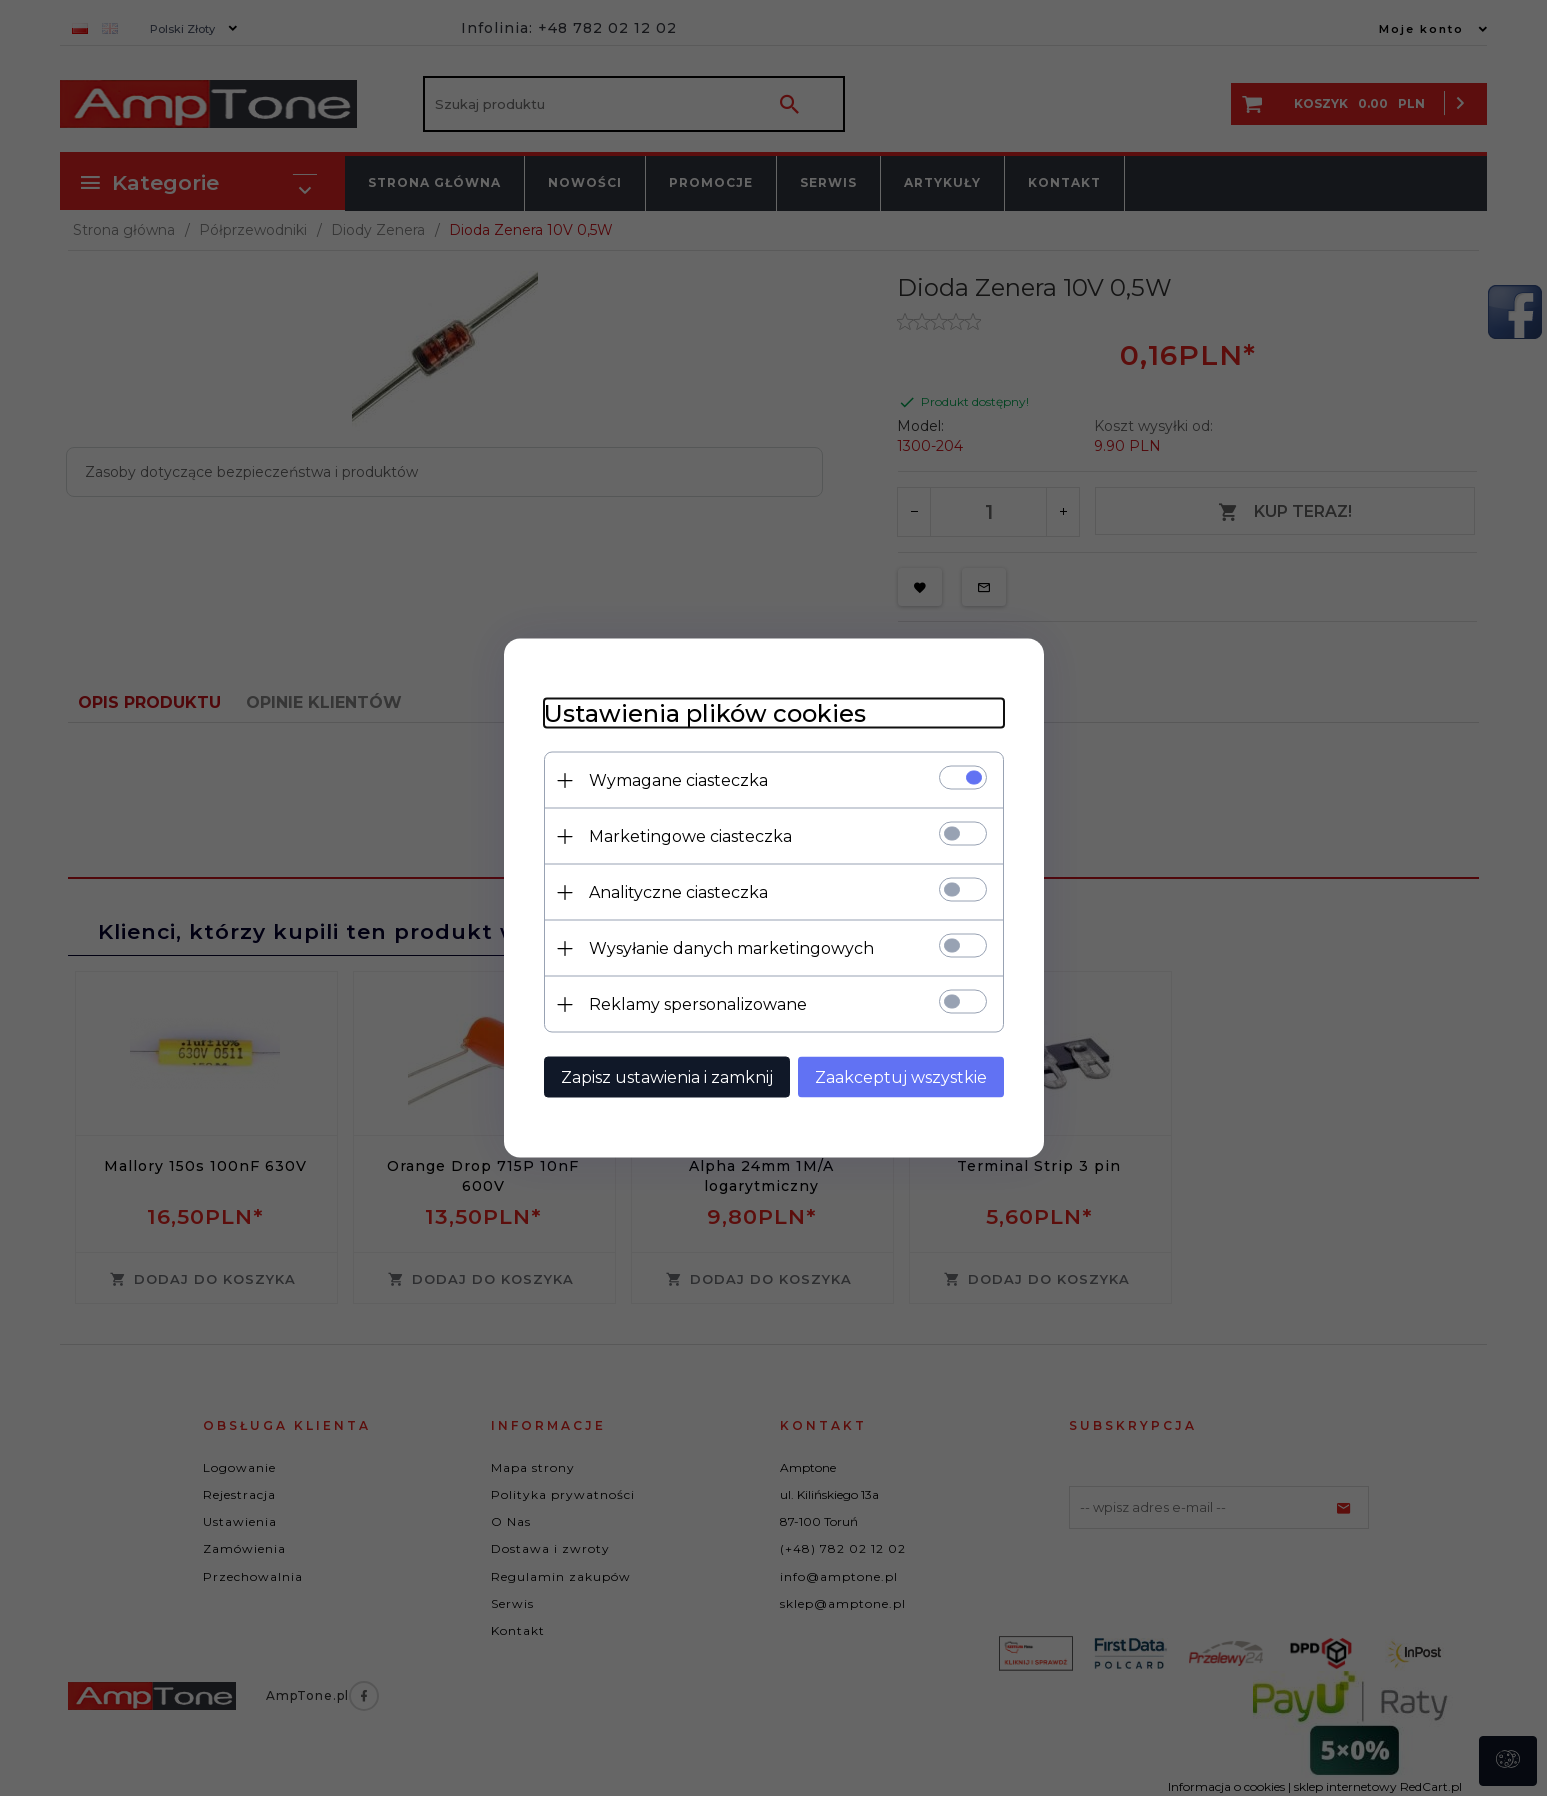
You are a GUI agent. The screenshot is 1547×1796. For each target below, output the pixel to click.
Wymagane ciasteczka (678, 780)
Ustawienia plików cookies (705, 713)
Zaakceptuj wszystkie (901, 1077)
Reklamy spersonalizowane (698, 1004)
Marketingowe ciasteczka (690, 836)
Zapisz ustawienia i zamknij (667, 1077)
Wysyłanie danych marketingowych (731, 948)
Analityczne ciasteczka (678, 892)
